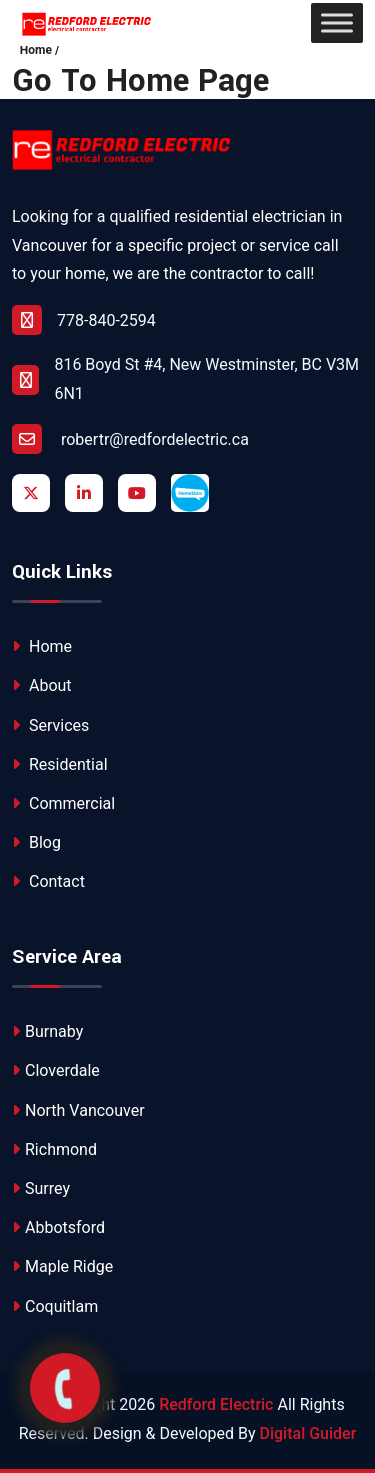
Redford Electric (216, 1404)
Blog (36, 842)
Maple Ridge (62, 1266)
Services (50, 725)
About (42, 685)
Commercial (63, 803)
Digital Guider (308, 1433)
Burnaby (47, 1031)
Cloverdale (56, 1070)
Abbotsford (58, 1227)
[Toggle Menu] (337, 22)
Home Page (187, 81)
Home (42, 646)
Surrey (41, 1188)
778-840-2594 (84, 320)
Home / (40, 50)
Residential (60, 764)
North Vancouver (78, 1110)
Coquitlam (55, 1306)
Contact (48, 881)
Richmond (54, 1149)
